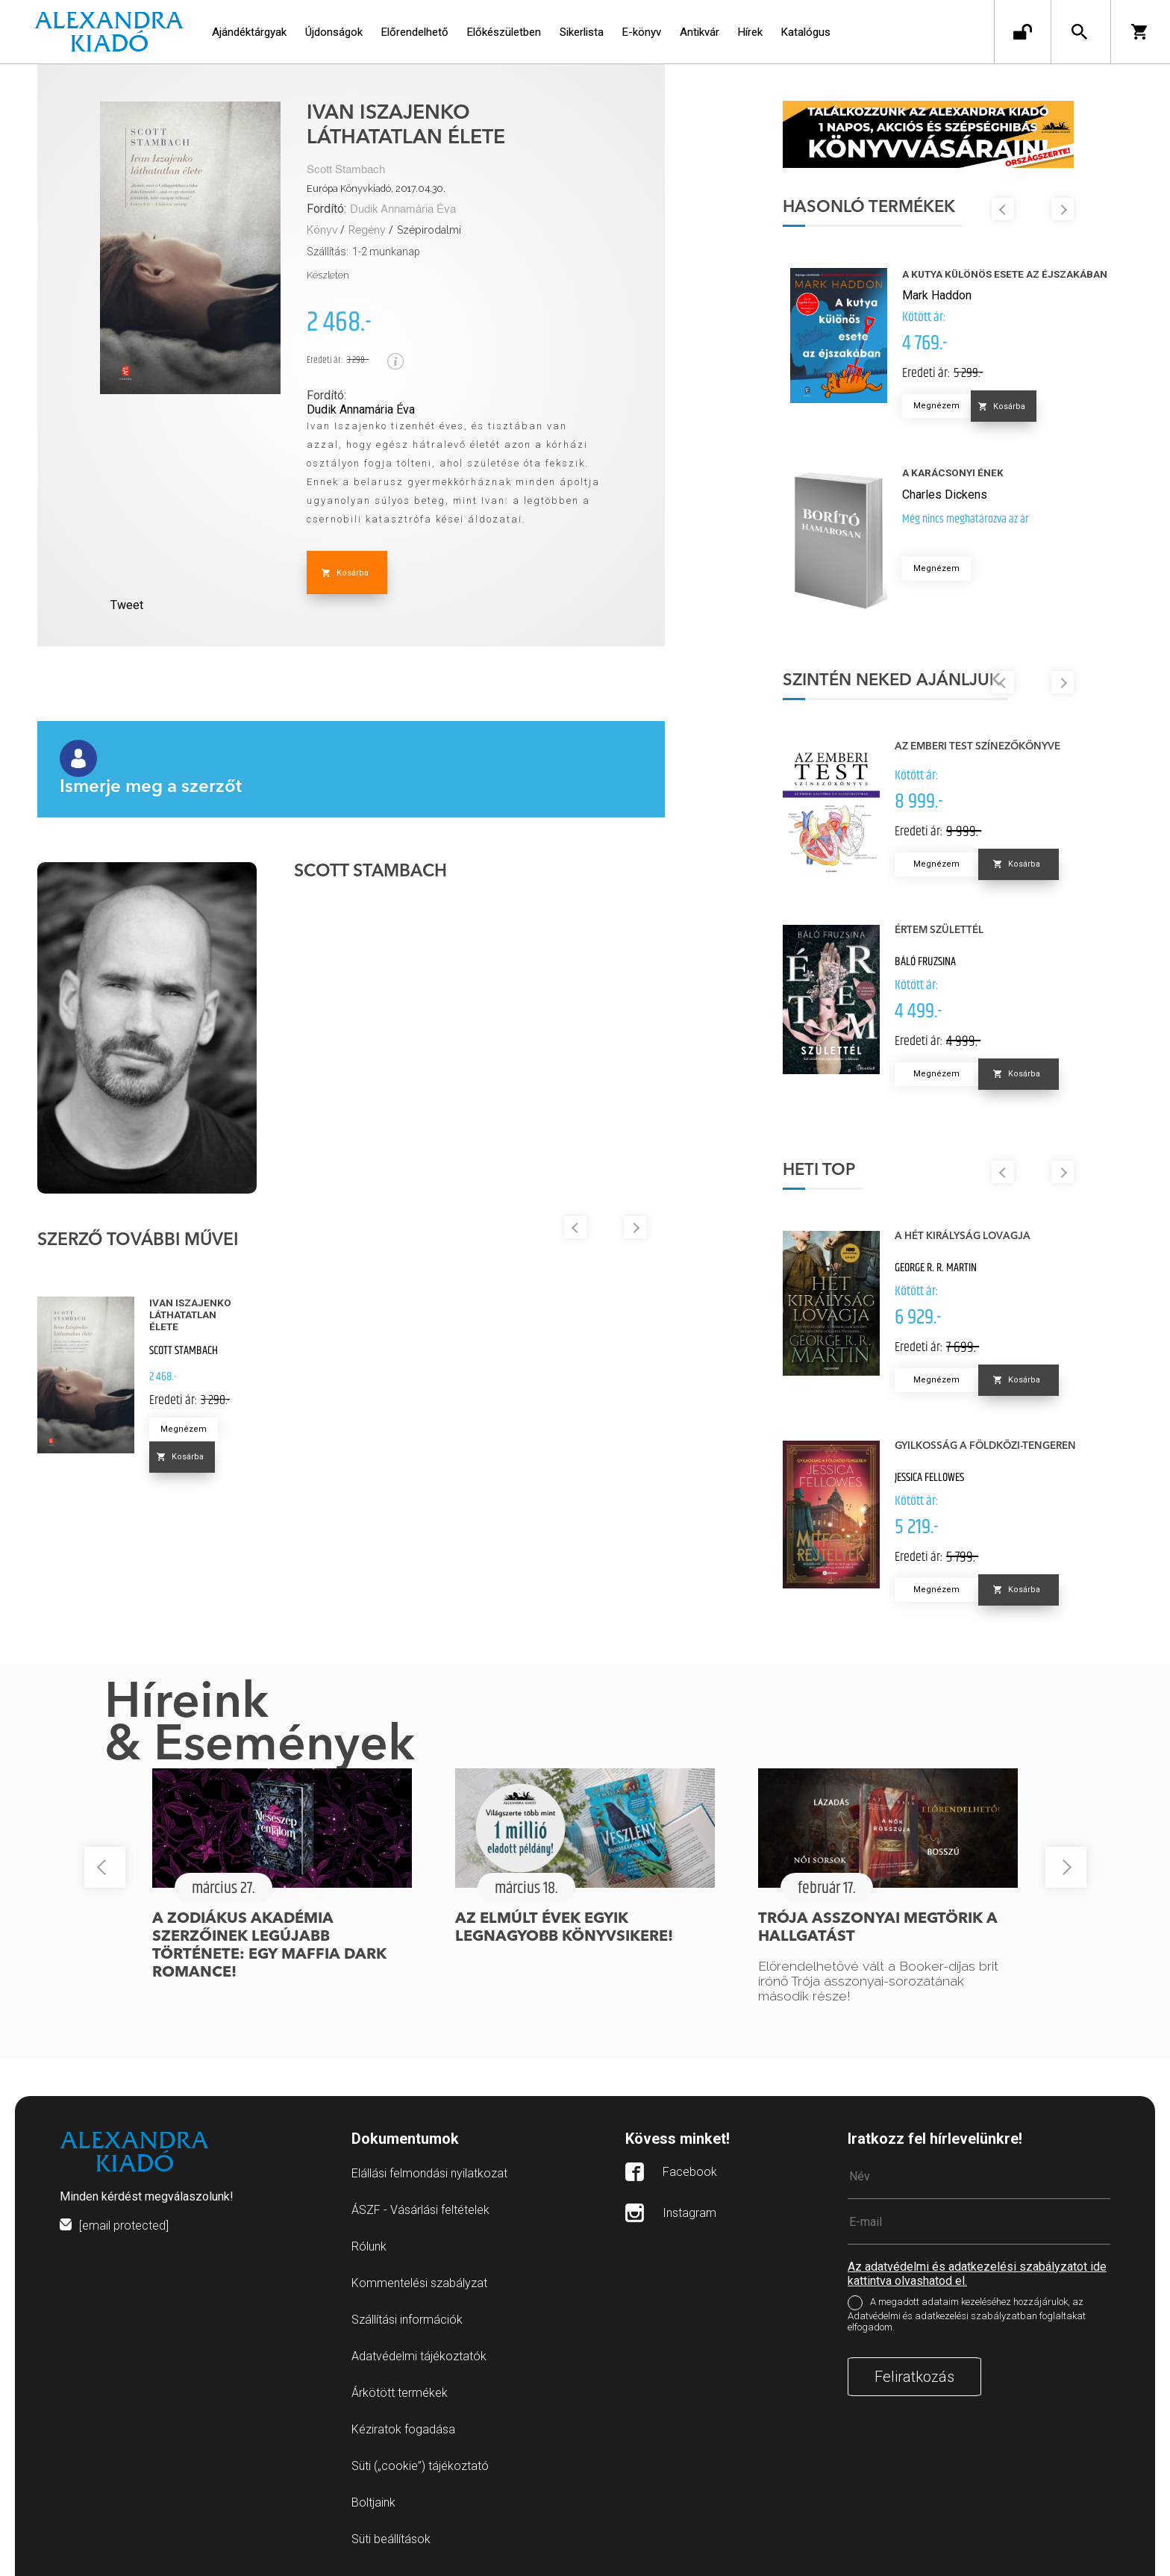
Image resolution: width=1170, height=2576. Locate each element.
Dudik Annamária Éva (403, 209)
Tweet (126, 605)
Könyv (322, 230)
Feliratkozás (914, 2377)
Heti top (820, 1170)
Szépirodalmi (429, 230)
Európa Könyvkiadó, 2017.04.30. (376, 188)
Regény (367, 230)
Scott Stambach (346, 169)
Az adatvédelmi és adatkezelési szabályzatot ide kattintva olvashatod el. (977, 2274)
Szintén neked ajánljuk (893, 681)
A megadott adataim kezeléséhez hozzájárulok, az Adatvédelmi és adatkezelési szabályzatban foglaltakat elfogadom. (967, 2314)
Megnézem (183, 1429)
